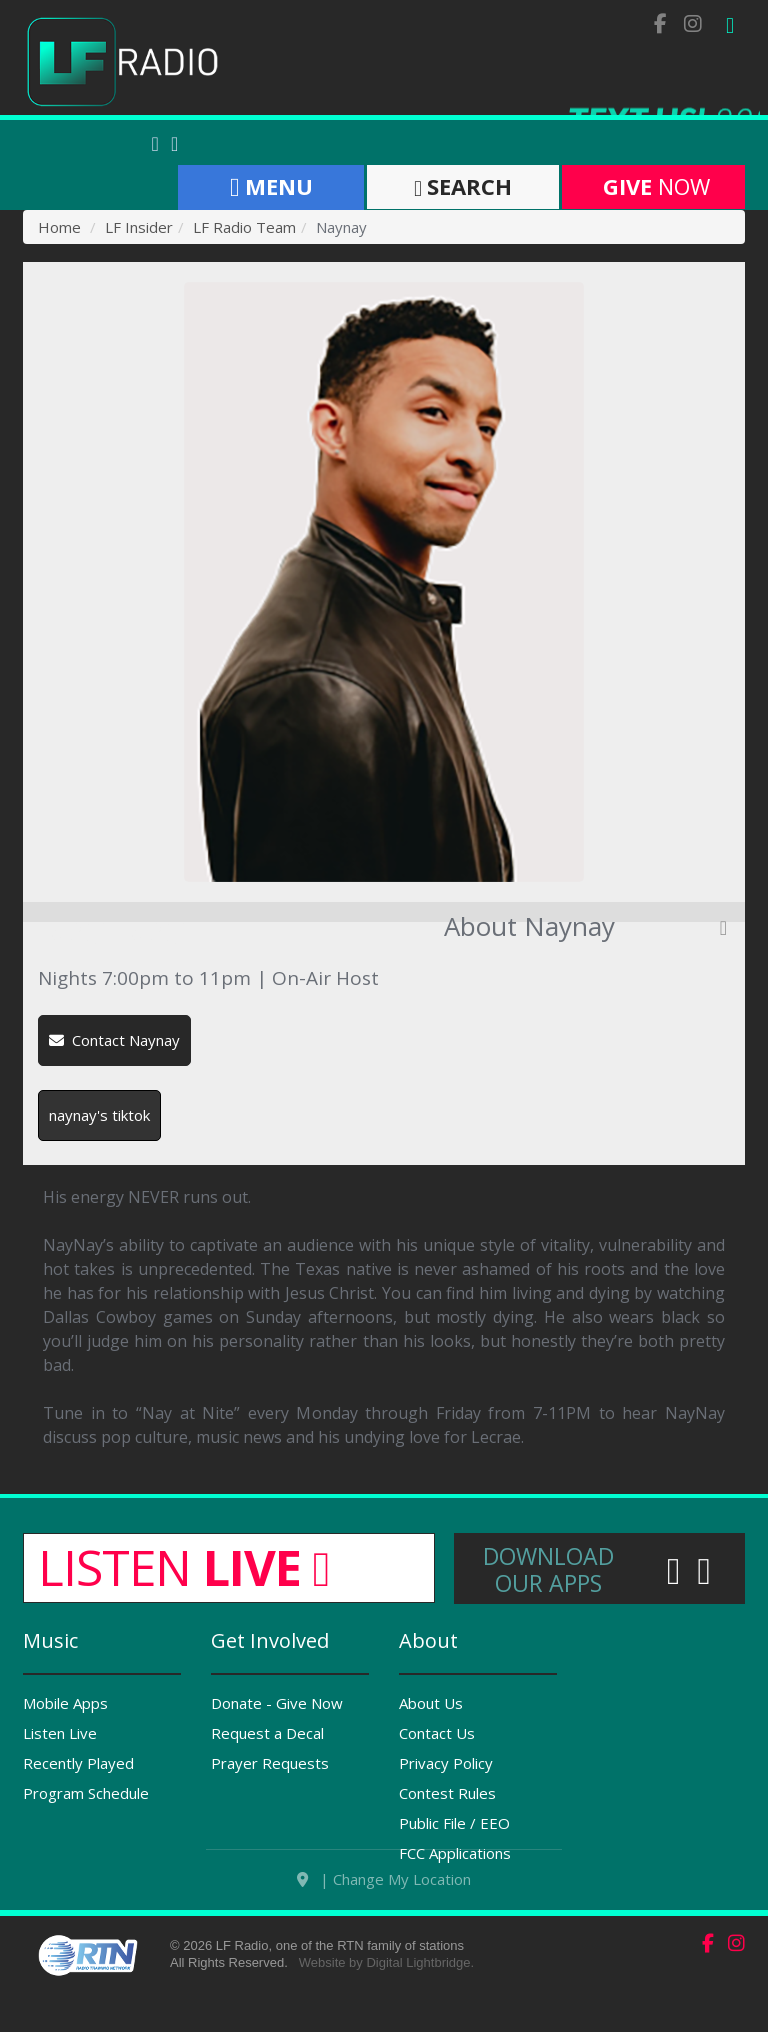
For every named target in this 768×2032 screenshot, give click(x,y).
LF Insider (139, 227)
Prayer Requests (270, 1763)
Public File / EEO (454, 1823)
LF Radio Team (244, 227)
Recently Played (78, 1763)
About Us (431, 1703)
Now (653, 186)
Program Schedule (86, 1793)
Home (59, 227)
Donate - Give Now (277, 1703)
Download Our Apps (548, 1569)
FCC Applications (455, 1853)
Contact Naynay (114, 1040)
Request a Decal (267, 1733)
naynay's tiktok (99, 1115)
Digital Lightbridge (418, 1996)
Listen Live (60, 1733)
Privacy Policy (446, 1763)
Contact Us (437, 1733)
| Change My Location (384, 1913)
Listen (184, 1567)
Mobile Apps (65, 1703)
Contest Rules (447, 1793)
